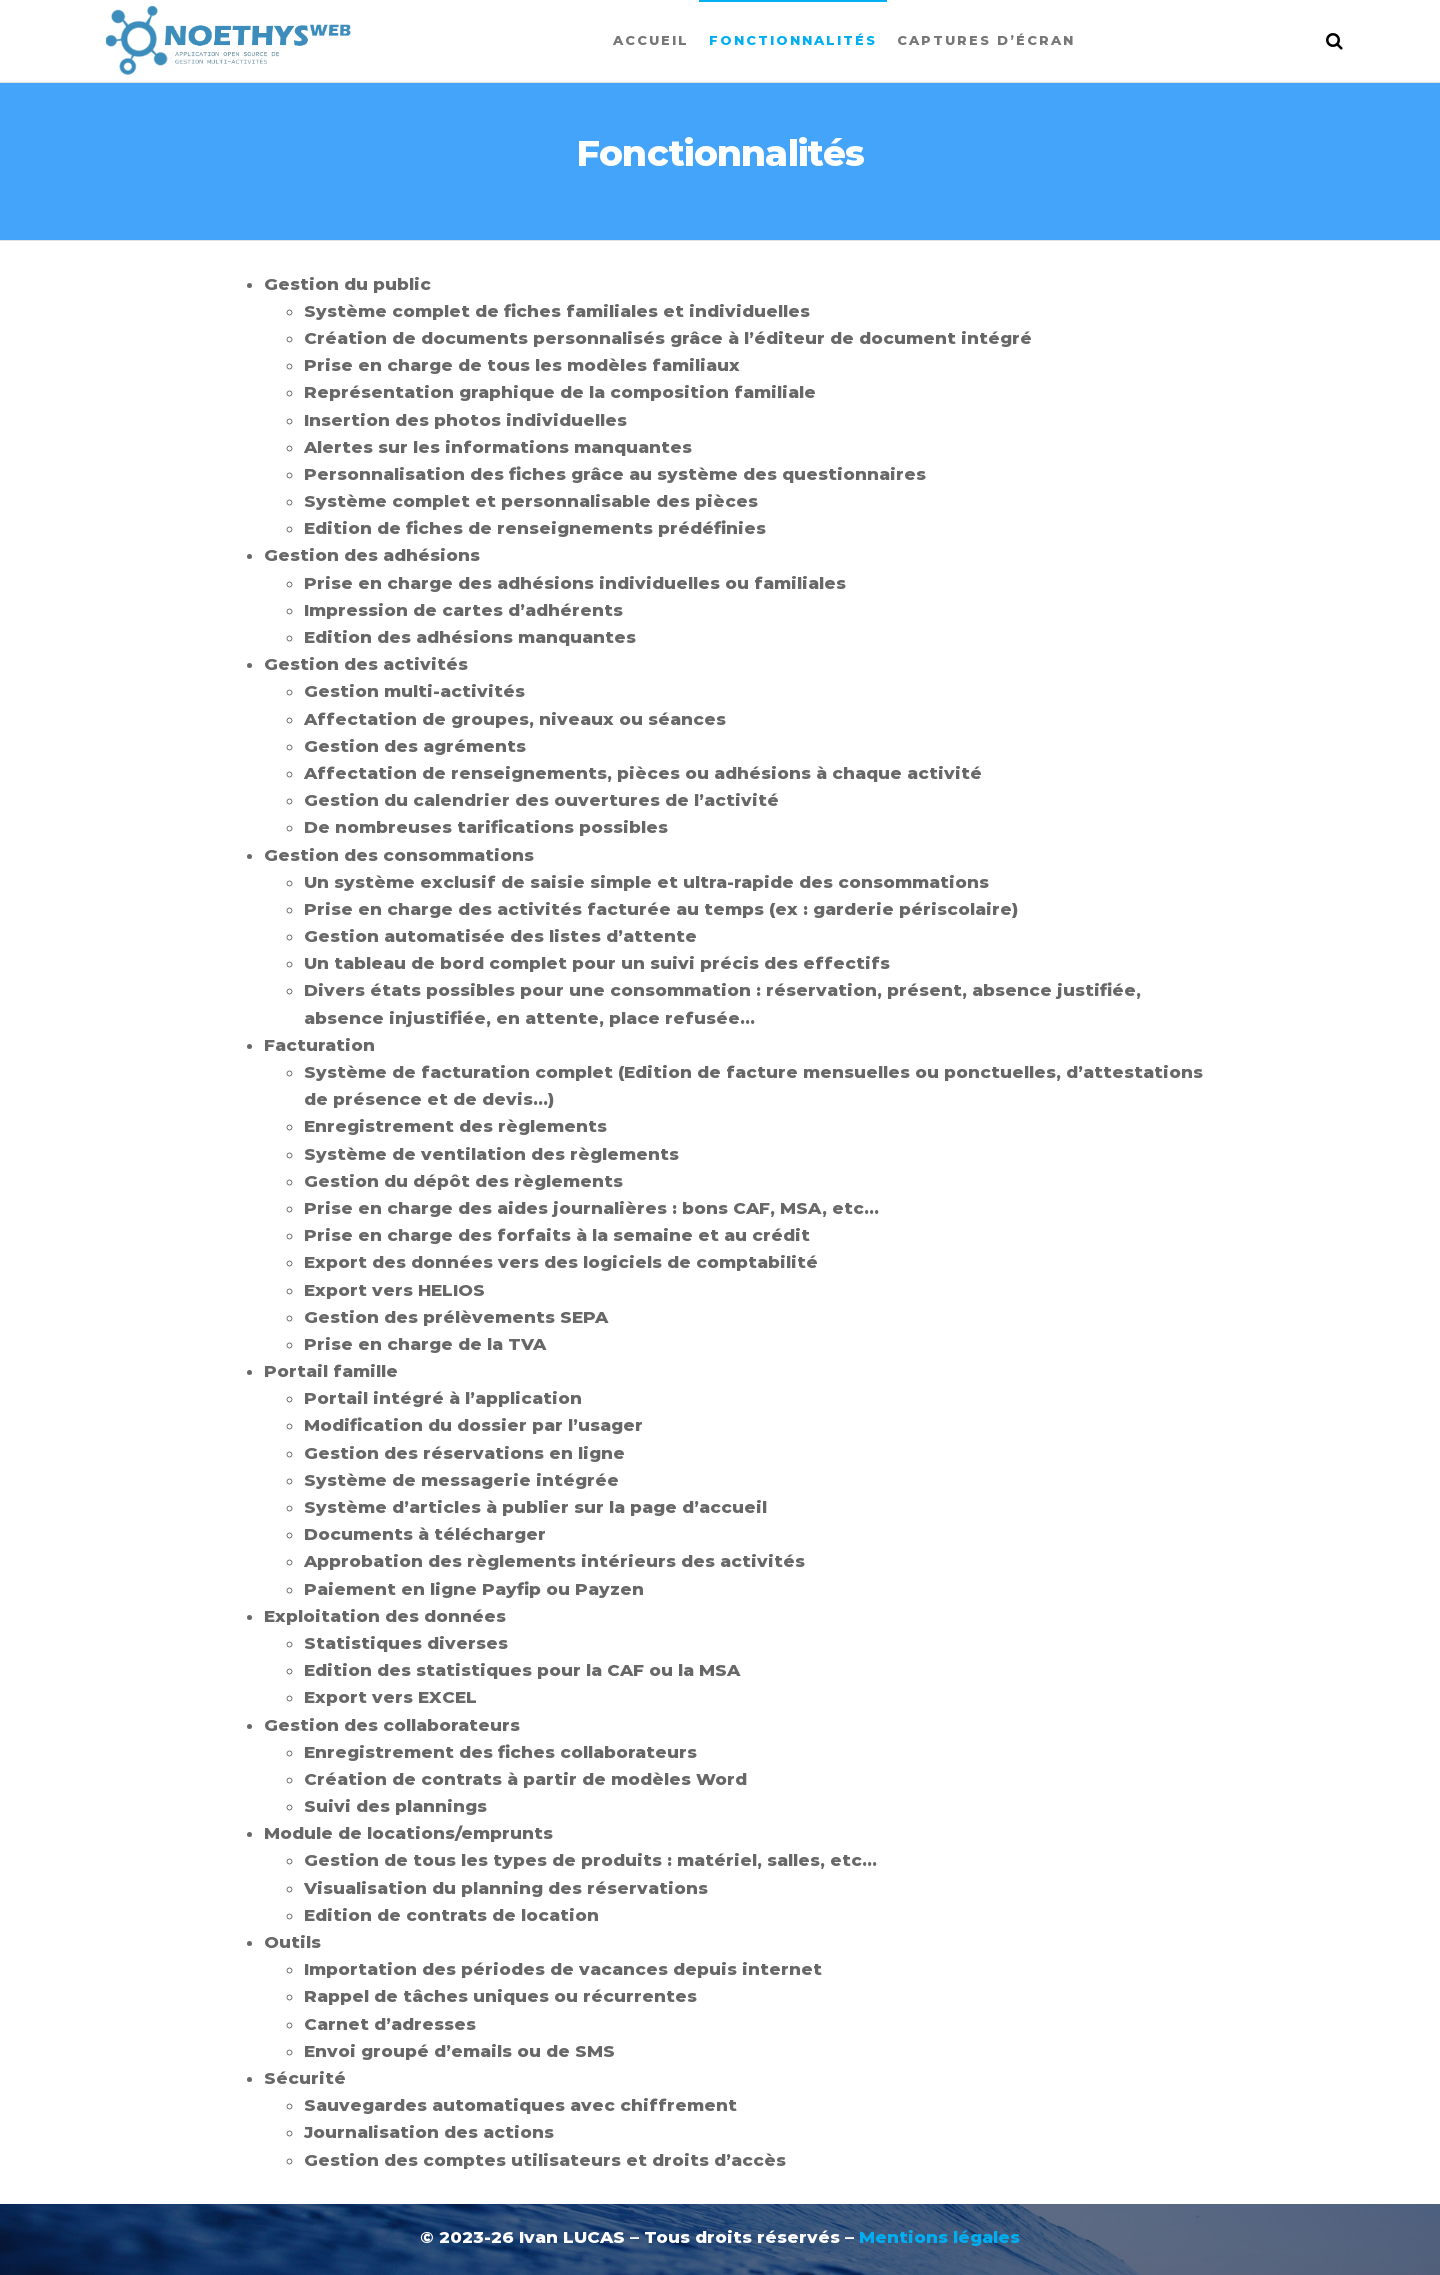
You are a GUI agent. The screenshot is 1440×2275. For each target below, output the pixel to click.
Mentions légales (939, 2237)
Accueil (651, 40)
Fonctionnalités (793, 40)
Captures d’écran (986, 40)
